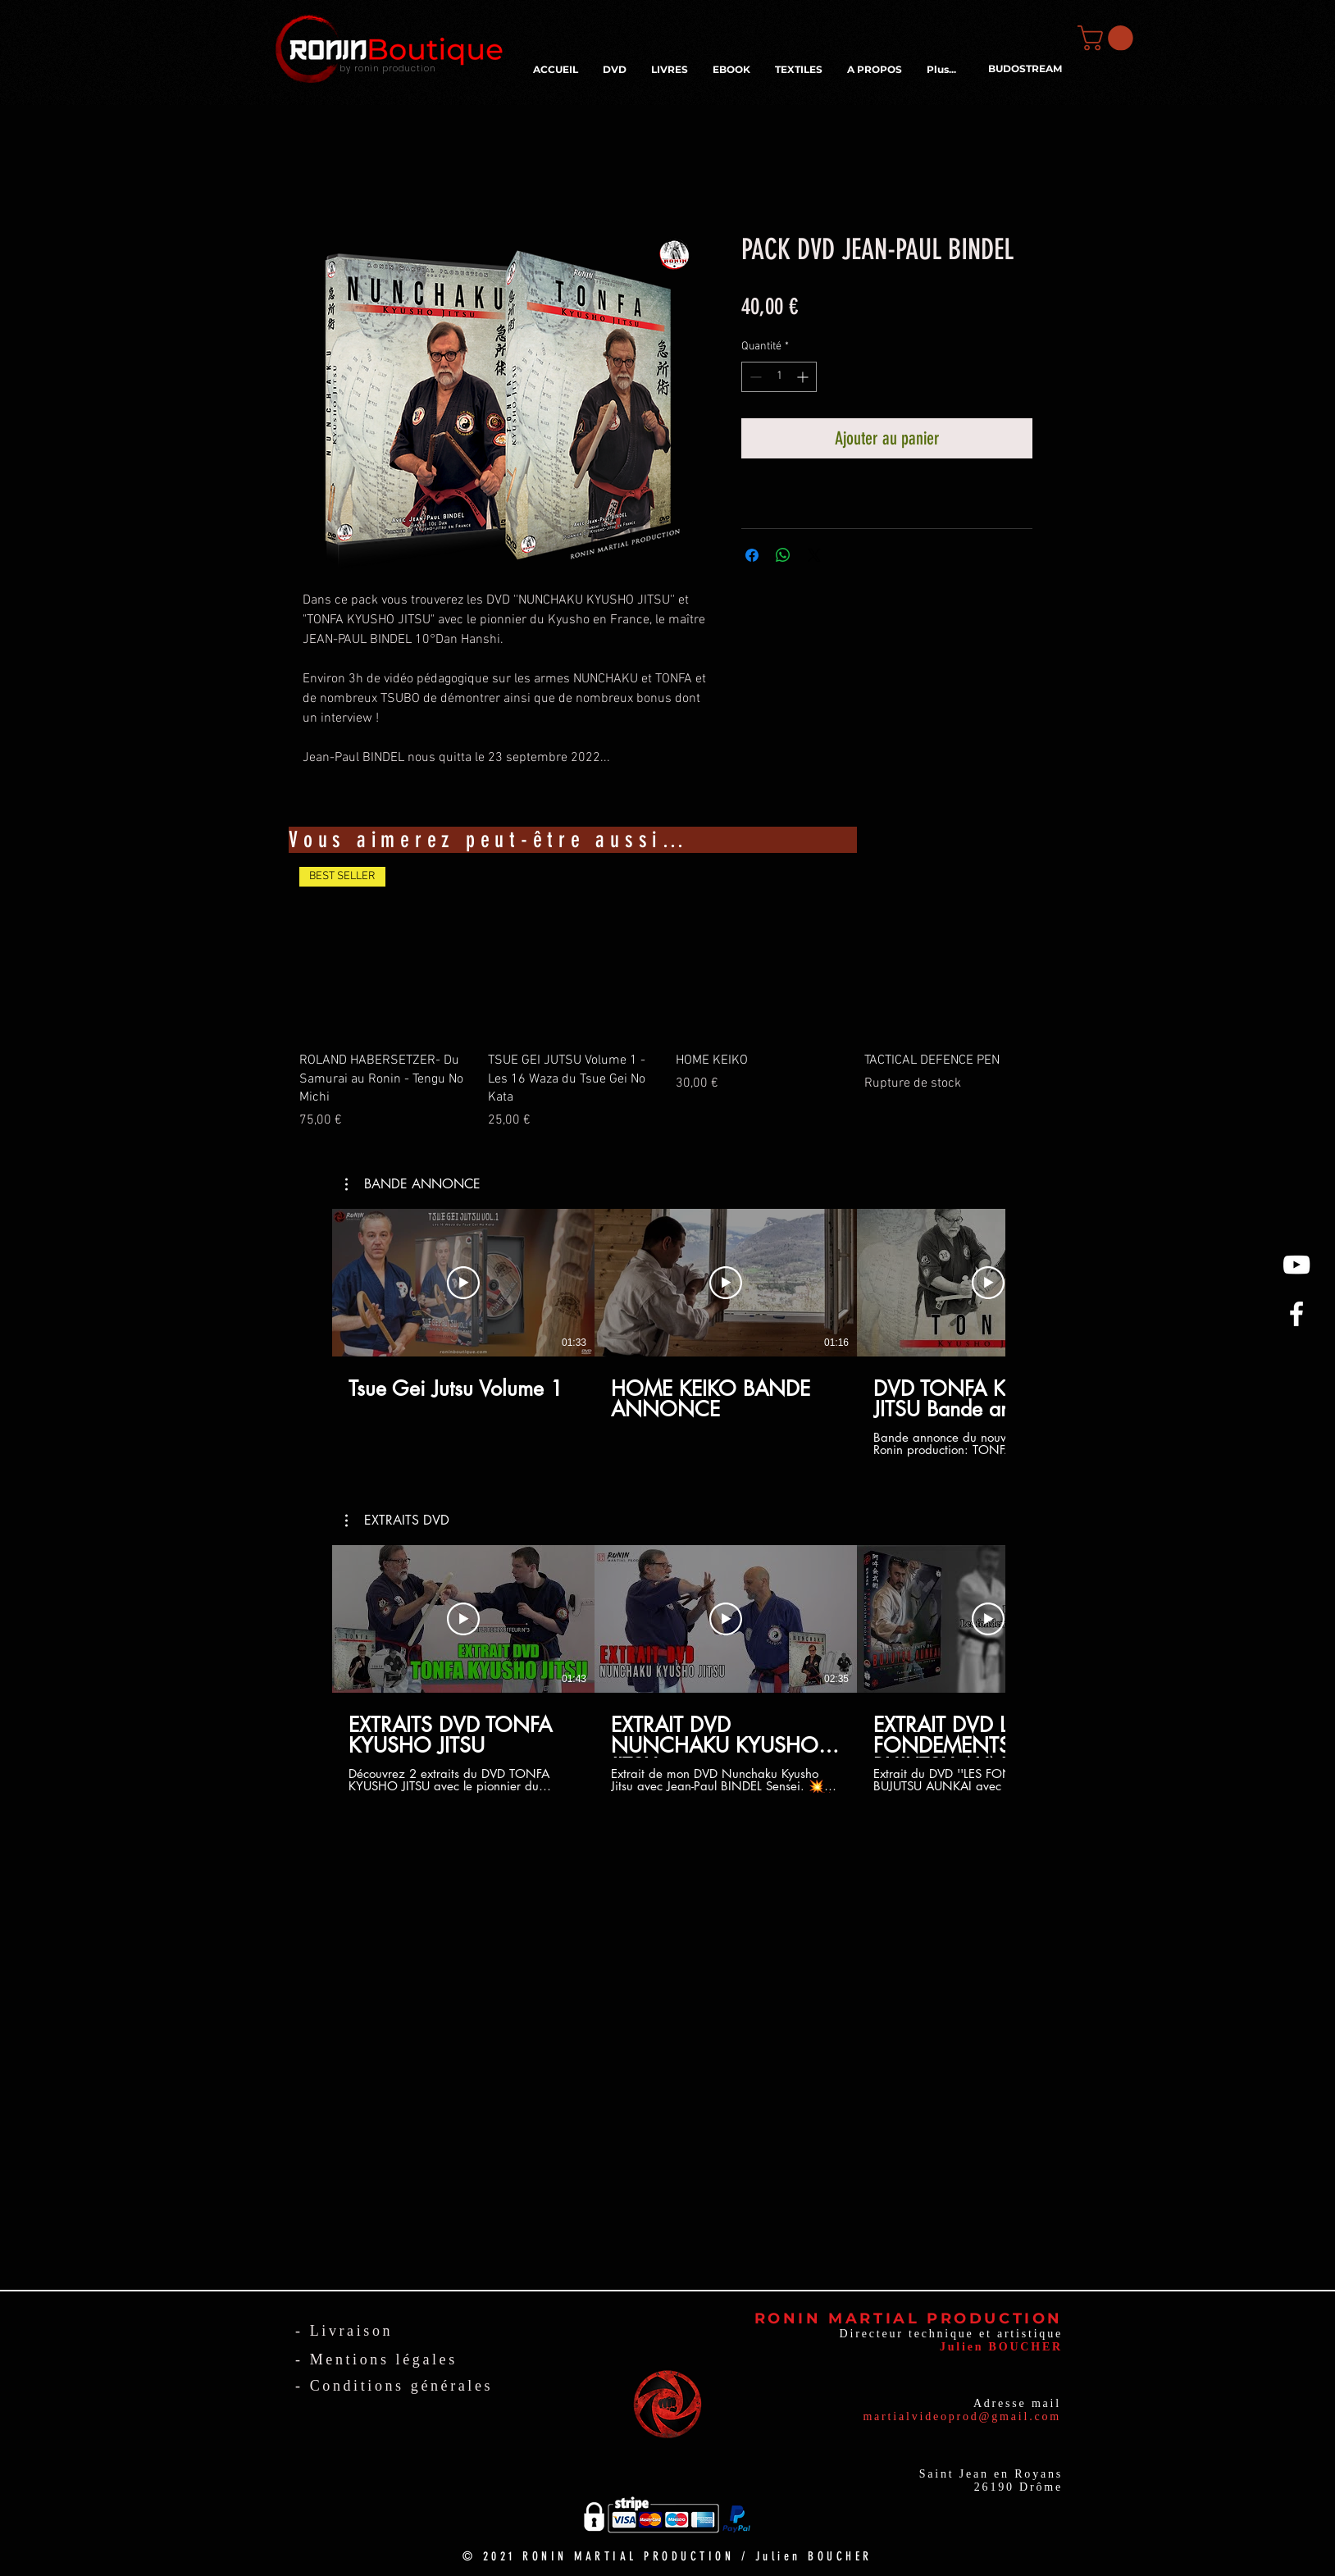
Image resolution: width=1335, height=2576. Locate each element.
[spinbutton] (779, 376)
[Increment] (804, 376)
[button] (1108, 38)
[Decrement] (754, 376)
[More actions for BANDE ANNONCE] (413, 1184)
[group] (667, 998)
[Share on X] (814, 555)
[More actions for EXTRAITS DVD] (397, 1520)
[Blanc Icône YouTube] (1296, 1264)
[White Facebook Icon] (1296, 1313)
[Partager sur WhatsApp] (783, 555)
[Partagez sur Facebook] (752, 555)
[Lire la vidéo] (463, 1282)
